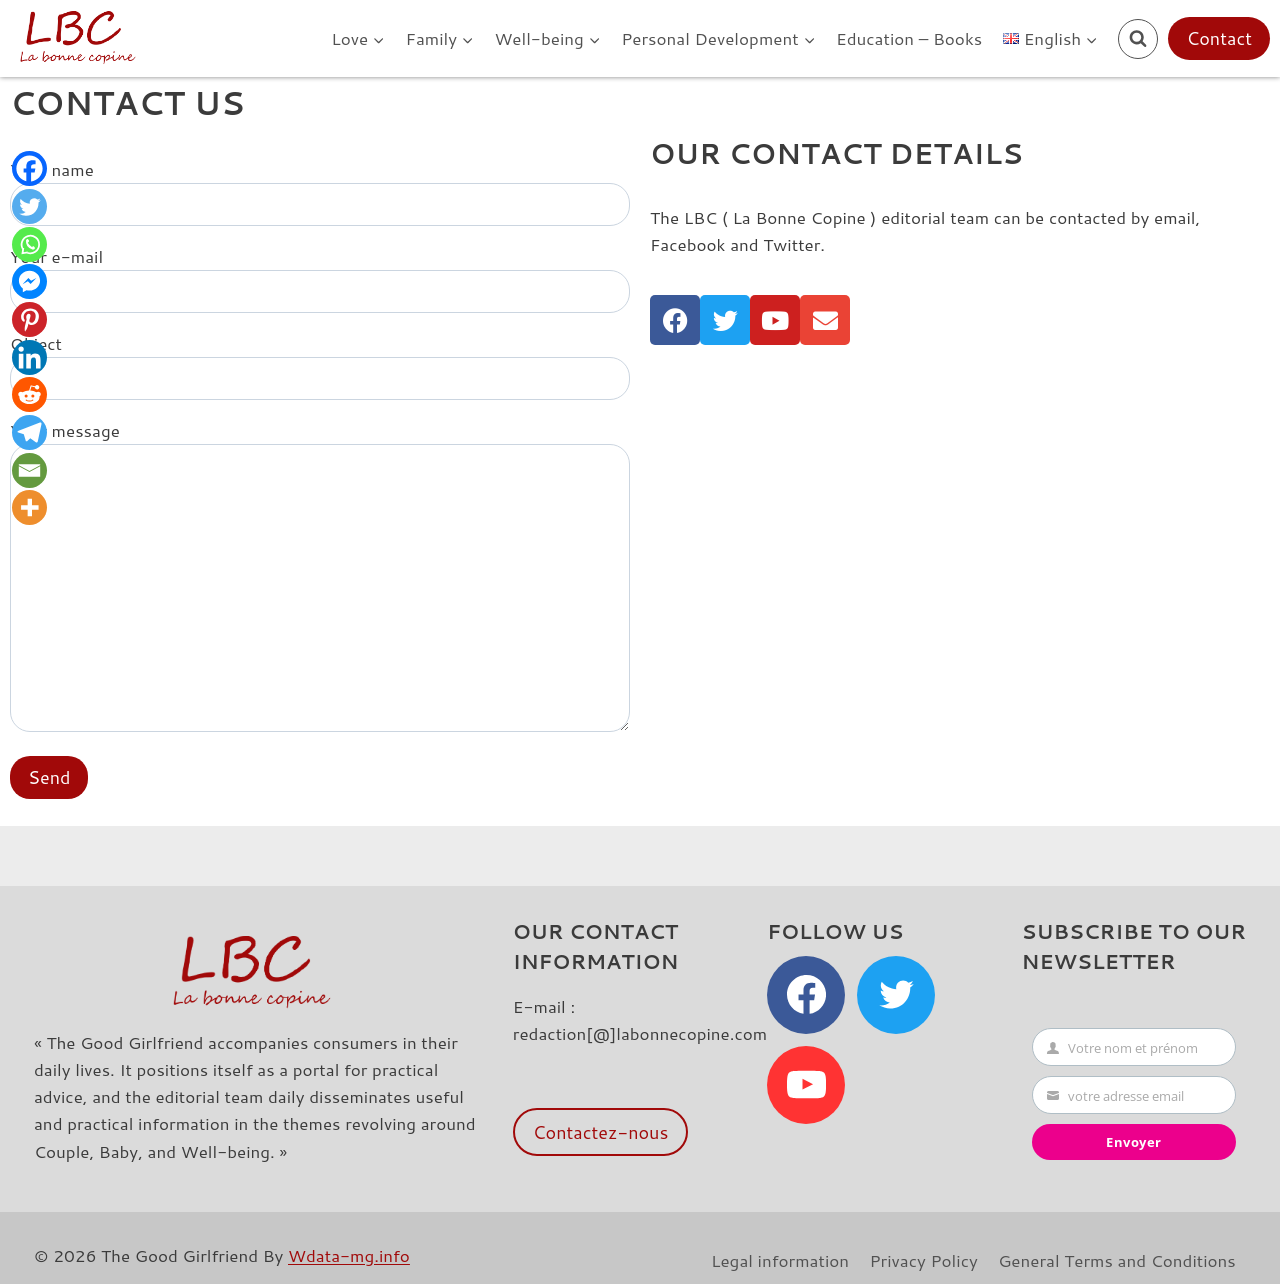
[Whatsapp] (30, 247)
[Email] (30, 481)
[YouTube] (806, 1085)
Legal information (780, 1260)
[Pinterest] (30, 325)
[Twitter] (30, 208)
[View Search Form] (1138, 39)
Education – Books (909, 38)
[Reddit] (30, 403)
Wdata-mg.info (349, 1255)
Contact (1219, 38)
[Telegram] (30, 442)
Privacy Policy (923, 1260)
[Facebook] (30, 169)
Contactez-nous (601, 1132)
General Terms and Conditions (1117, 1260)
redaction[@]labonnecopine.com (640, 1033)
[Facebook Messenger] (30, 286)
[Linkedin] (30, 364)
